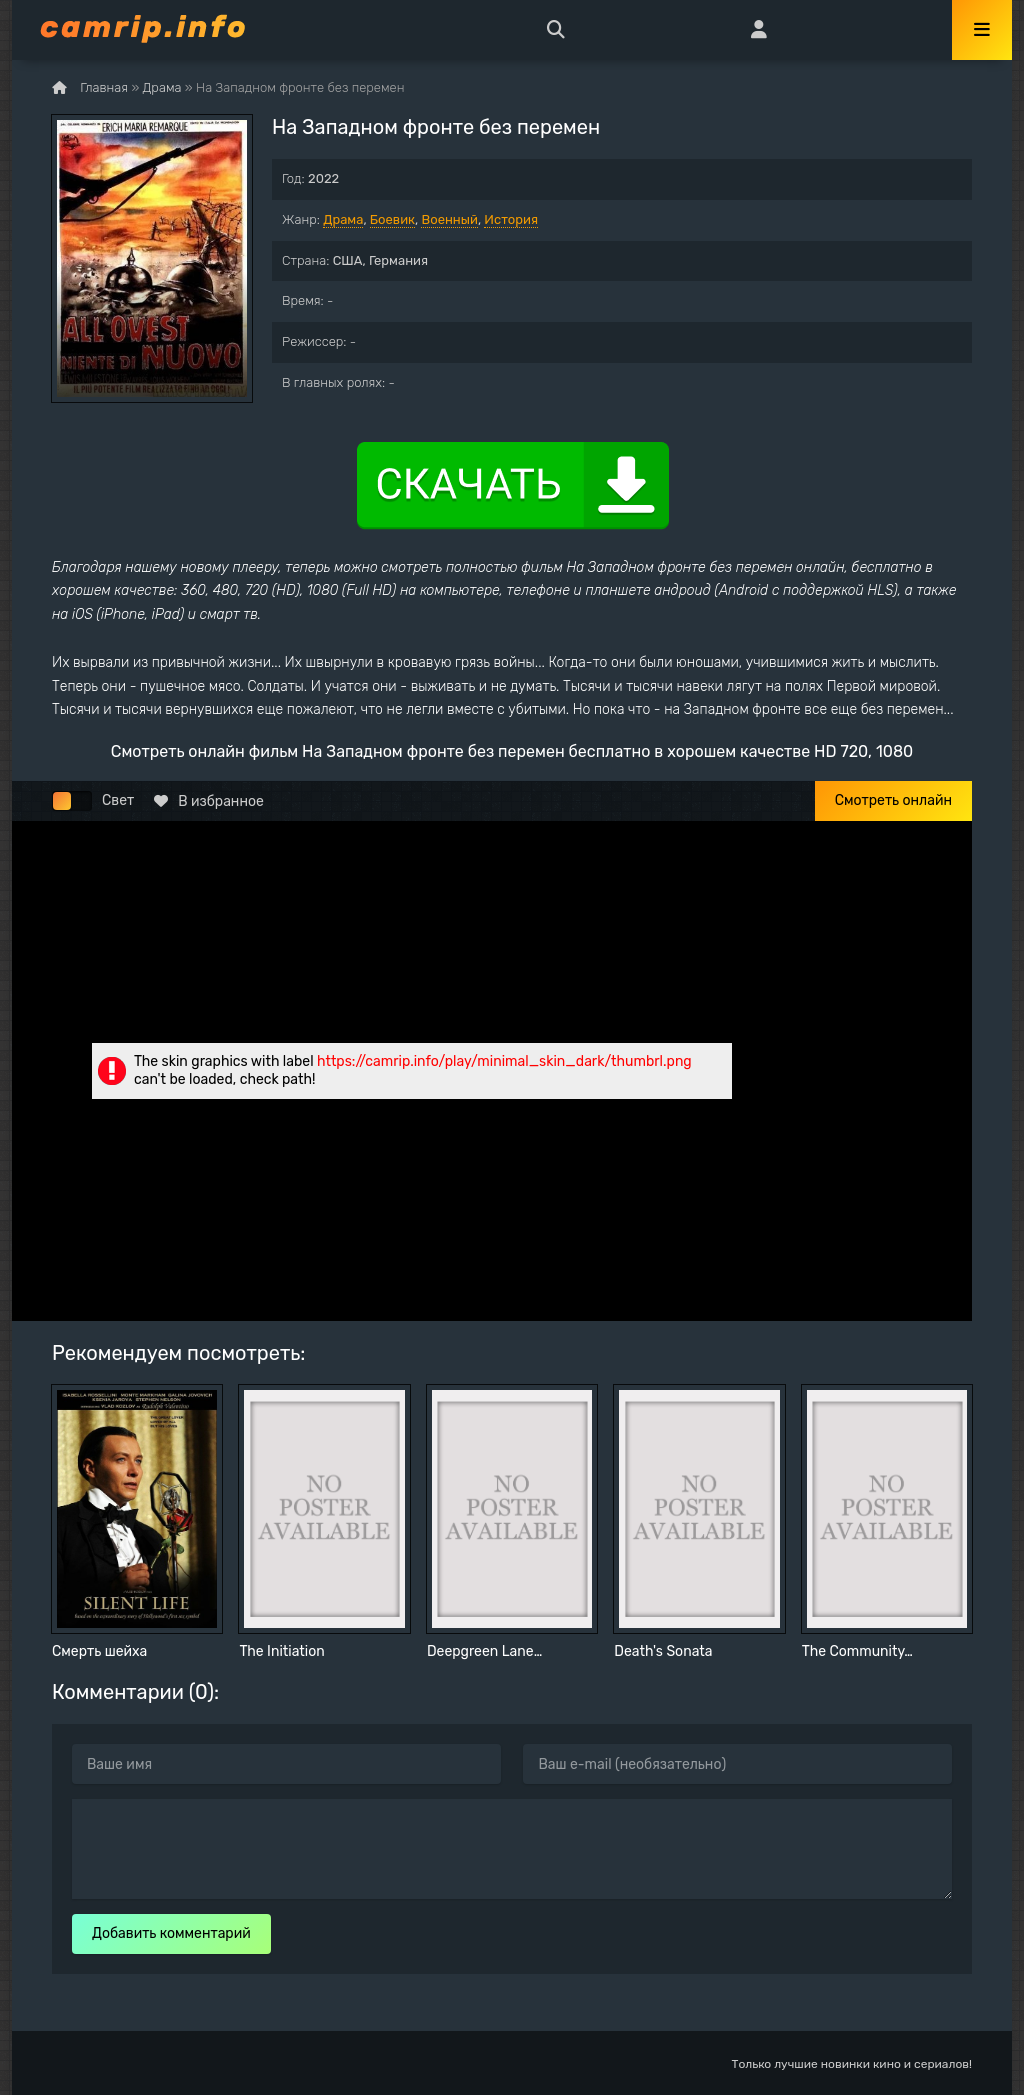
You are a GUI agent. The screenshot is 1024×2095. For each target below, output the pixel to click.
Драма (343, 219)
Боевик (392, 219)
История (511, 219)
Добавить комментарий (171, 1933)
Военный (449, 219)
